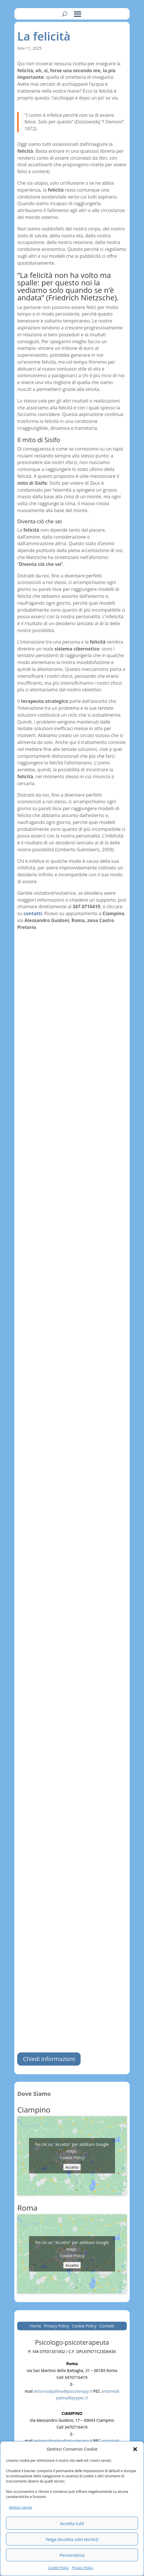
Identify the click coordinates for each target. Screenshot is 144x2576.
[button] (135, 2449)
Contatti (106, 2326)
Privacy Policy (82, 2567)
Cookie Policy (58, 2567)
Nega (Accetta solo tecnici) (72, 2539)
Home (35, 2326)
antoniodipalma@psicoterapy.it (63, 2391)
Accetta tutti (72, 2523)
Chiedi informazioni (49, 2059)
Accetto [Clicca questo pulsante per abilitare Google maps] (72, 2167)
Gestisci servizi (20, 2507)
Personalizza (71, 2555)
